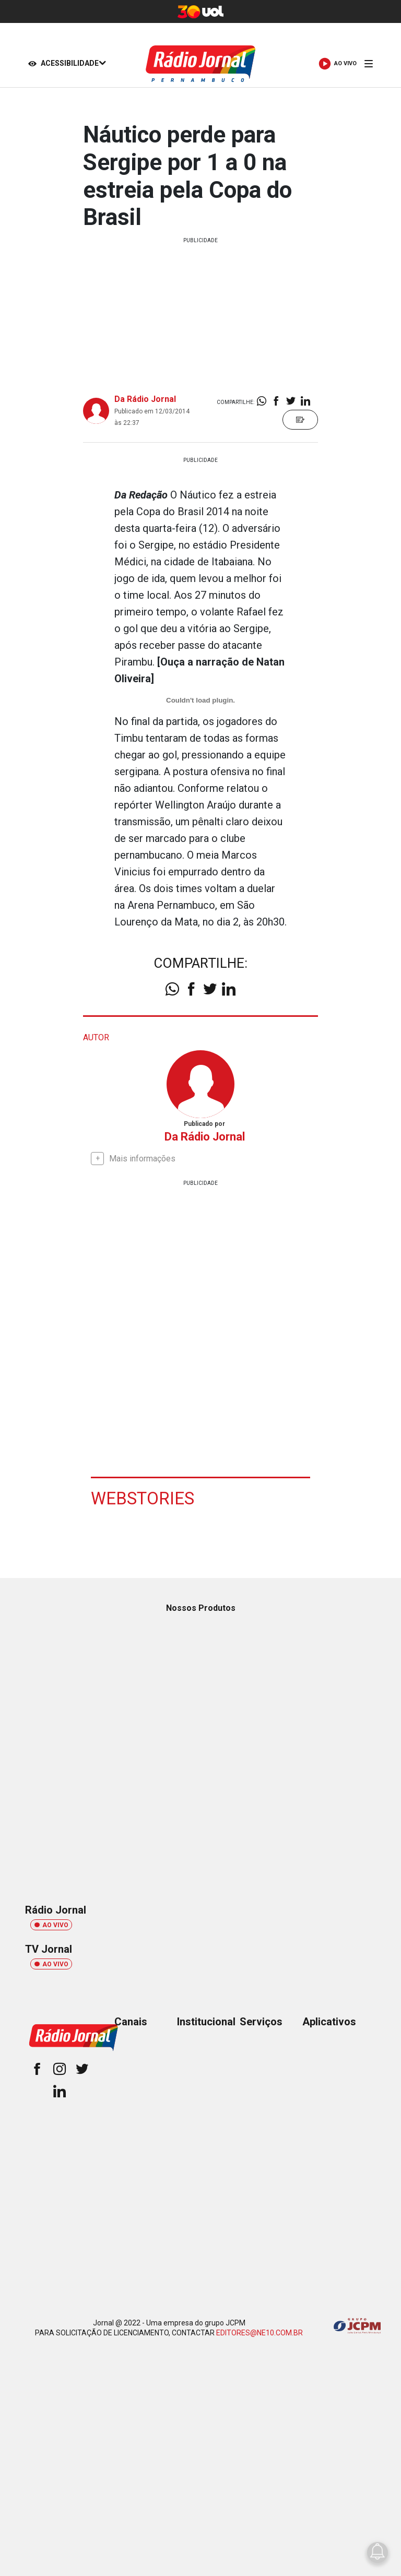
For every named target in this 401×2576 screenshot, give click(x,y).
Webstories (149, 1497)
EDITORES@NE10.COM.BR (259, 2333)
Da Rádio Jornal (145, 399)
